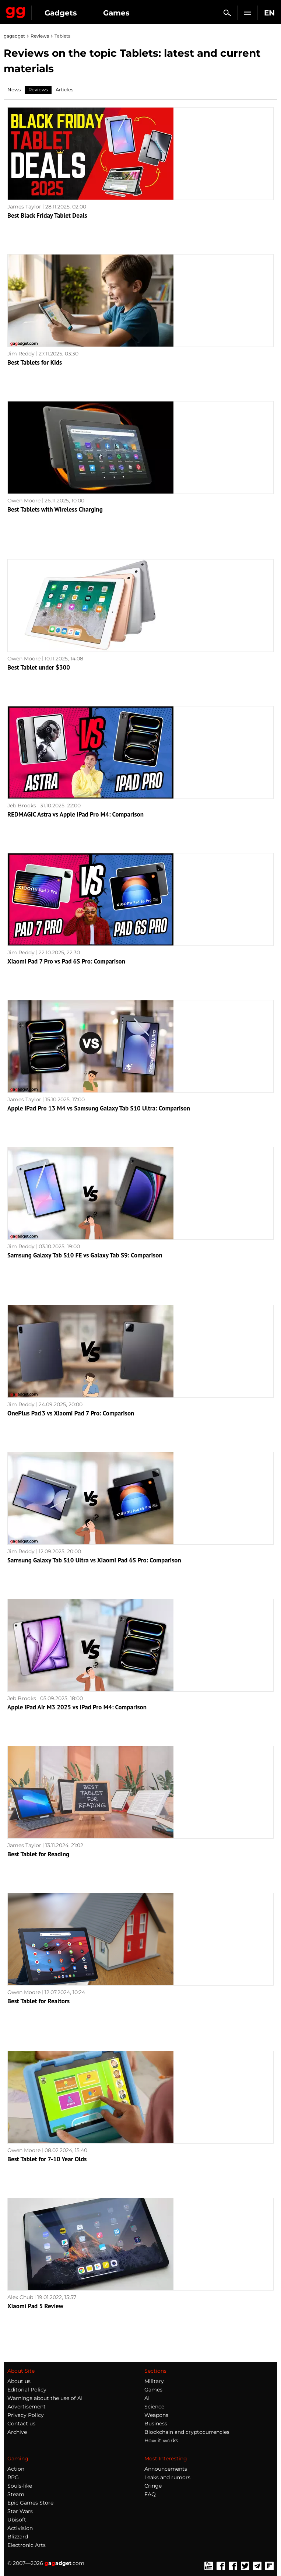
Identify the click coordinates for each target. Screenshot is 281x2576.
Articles (64, 89)
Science (154, 2406)
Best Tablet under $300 (38, 667)
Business (155, 2423)
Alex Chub (20, 2297)
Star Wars (20, 2511)
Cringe (153, 2485)
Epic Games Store (30, 2502)
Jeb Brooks (21, 805)
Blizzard (17, 2536)
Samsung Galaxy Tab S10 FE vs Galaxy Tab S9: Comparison (84, 1255)
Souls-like (19, 2485)
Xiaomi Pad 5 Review (35, 2306)
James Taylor (24, 206)
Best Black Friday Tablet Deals (47, 215)
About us (19, 2381)
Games (116, 12)
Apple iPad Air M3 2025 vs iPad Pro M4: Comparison (77, 1707)
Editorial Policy (26, 2389)
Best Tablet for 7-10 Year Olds (47, 2159)
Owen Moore (24, 500)
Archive (17, 2432)
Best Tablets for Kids (34, 362)
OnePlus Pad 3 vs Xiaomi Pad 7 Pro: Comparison (70, 1413)
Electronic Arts (26, 2545)
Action (15, 2469)
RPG (13, 2477)
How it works (161, 2440)
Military (154, 2381)
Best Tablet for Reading (38, 1854)
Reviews (40, 36)
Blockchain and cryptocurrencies (186, 2432)
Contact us (21, 2423)
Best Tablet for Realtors (38, 2001)
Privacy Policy (25, 2415)
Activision (20, 2528)
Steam (15, 2494)
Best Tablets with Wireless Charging (55, 509)
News (14, 89)
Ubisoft (16, 2519)
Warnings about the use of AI (44, 2398)
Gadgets (61, 12)
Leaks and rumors (167, 2477)
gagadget (14, 36)
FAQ (150, 2494)
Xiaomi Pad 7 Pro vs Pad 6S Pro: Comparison (66, 961)
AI (147, 2398)
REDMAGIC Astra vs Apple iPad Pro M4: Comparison (75, 814)
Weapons (156, 2415)
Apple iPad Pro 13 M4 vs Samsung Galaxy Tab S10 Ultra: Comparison (98, 1108)
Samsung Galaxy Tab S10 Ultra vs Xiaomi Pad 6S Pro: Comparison (94, 1560)
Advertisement (26, 2406)
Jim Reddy (21, 353)
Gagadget (15, 11)
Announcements (165, 2469)
